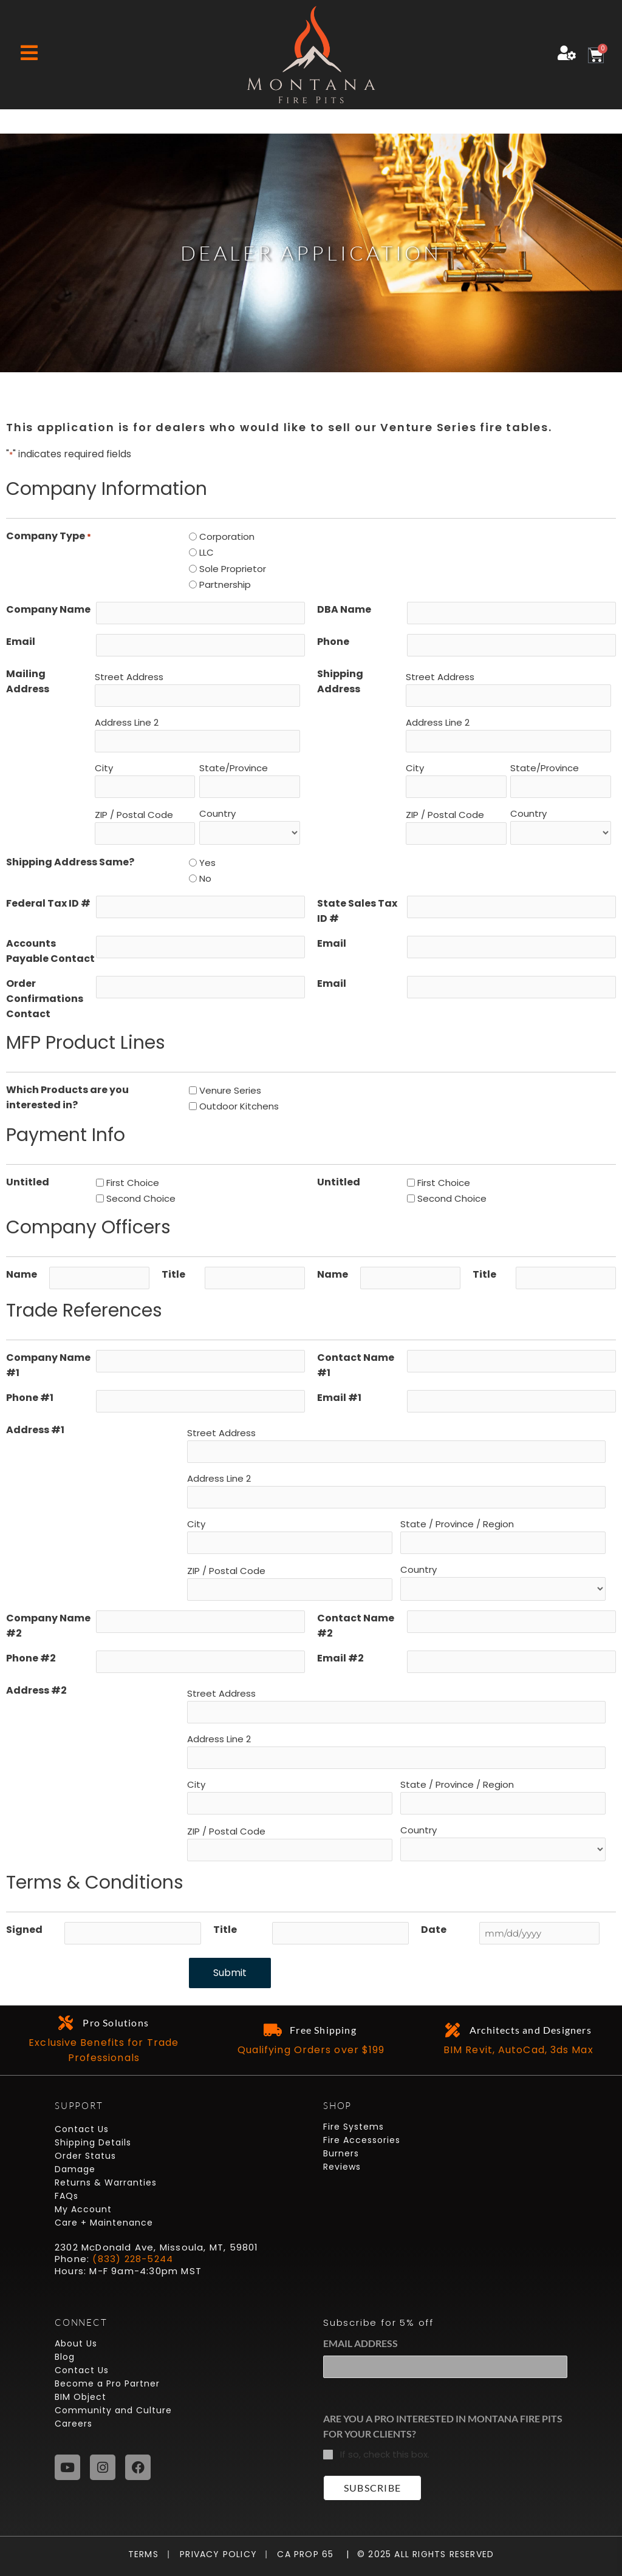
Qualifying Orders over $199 (311, 2050)
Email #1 (339, 1398)
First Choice (132, 1182)
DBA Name (344, 609)
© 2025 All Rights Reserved (425, 2554)
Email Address (360, 2343)
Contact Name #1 (355, 1365)
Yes (207, 862)
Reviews (342, 2167)
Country (217, 813)
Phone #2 (31, 1658)
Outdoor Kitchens (239, 1106)
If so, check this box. (384, 2454)
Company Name (48, 609)
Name (21, 1274)
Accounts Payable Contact (50, 951)
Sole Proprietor (232, 568)
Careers (73, 2424)
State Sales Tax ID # (357, 910)
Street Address (129, 676)
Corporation (227, 536)
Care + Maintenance (104, 2223)
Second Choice (141, 1198)
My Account (83, 2209)
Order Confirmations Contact (44, 998)
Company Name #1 (48, 1365)
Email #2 (340, 1658)
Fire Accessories (361, 2140)
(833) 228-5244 (132, 2258)
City (104, 768)
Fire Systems (353, 2127)
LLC (206, 552)
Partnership (225, 584)
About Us (76, 2343)
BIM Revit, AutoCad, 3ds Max (518, 2050)
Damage (75, 2169)
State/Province (233, 768)
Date (433, 1930)
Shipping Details (93, 2142)
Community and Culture (113, 2410)
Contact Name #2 (355, 1625)
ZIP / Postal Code (134, 814)
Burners (341, 2153)
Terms (146, 2554)
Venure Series (230, 1090)
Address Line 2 (127, 722)
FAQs (66, 2196)
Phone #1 (29, 1398)
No (205, 878)
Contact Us (82, 2129)
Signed (24, 1930)
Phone (333, 642)
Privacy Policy (214, 2554)
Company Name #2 (48, 1625)
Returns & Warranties (106, 2182)
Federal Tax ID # (48, 903)
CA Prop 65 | (309, 2554)
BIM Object (80, 2397)
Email (20, 642)
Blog (65, 2357)
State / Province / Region (457, 1524)
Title (173, 1274)
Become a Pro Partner (107, 2383)
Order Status (85, 2156)
